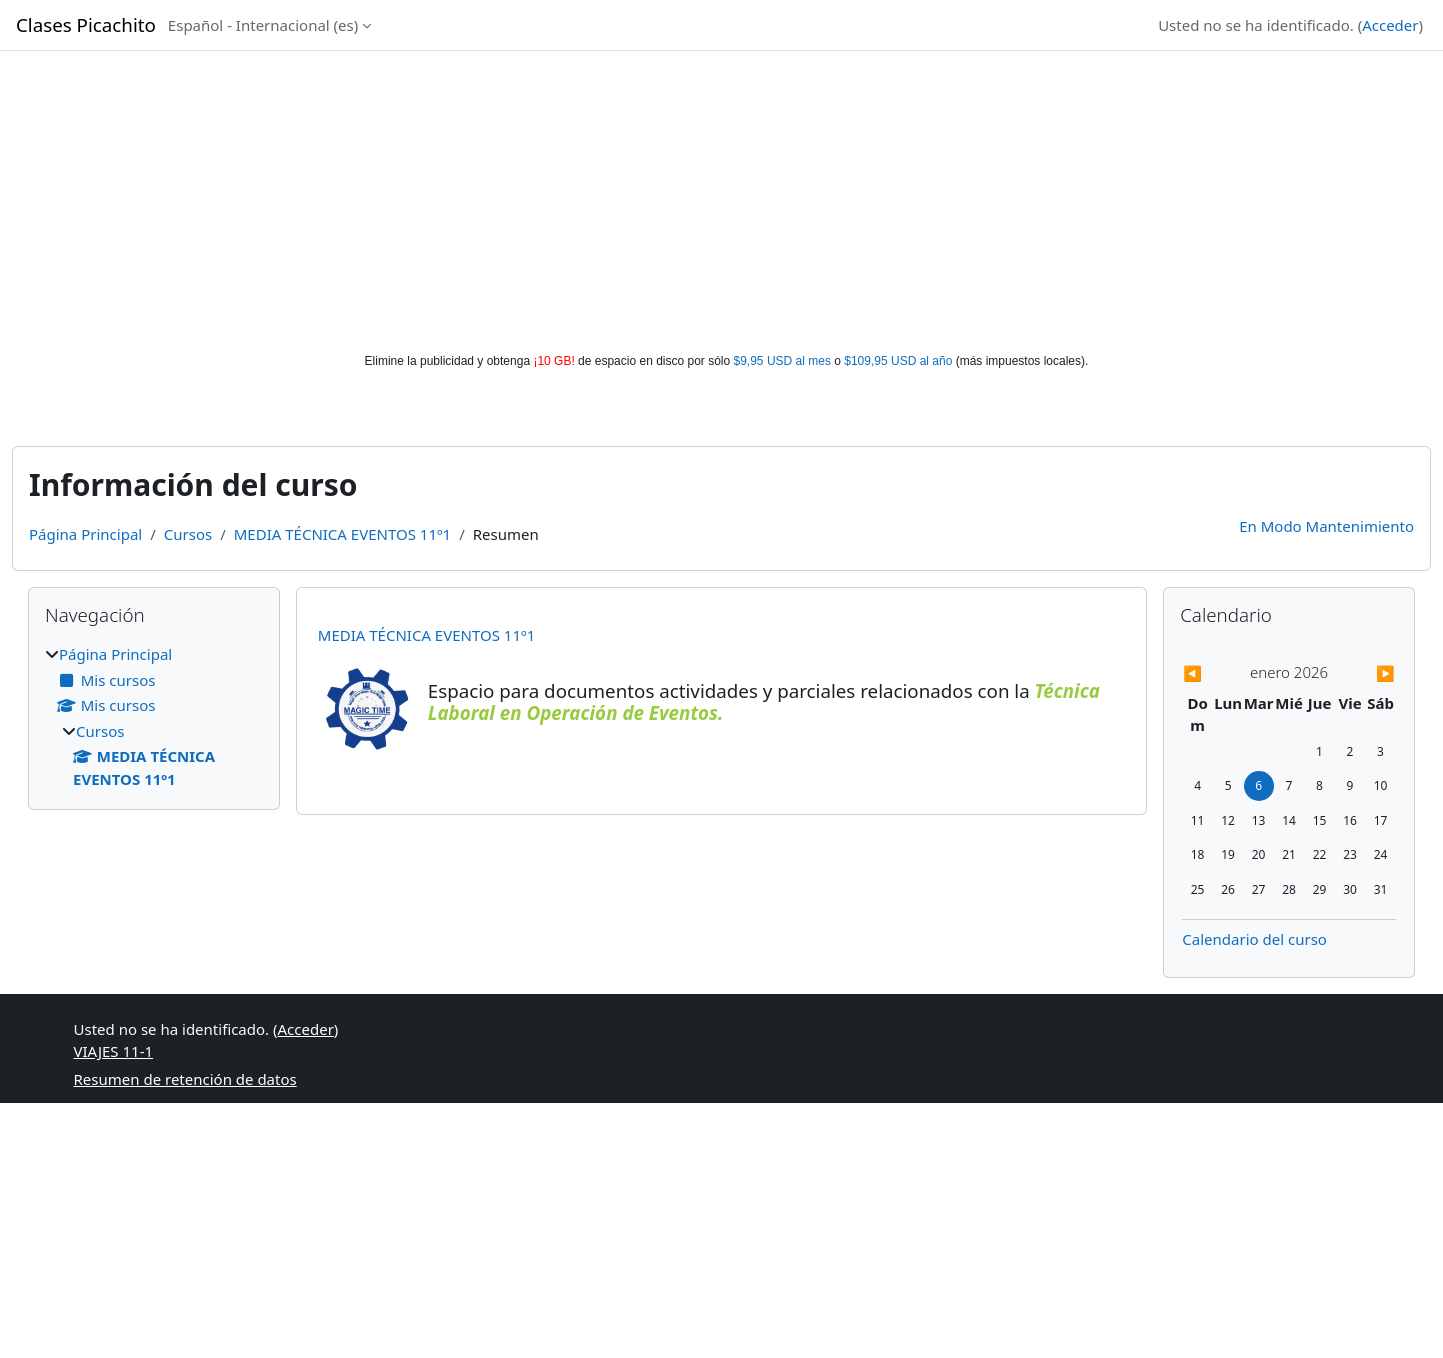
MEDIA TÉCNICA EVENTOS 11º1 (342, 534)
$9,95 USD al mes (782, 361)
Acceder (1390, 25)
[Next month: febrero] (1364, 673)
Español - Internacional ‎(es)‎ (263, 25)
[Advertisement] (721, 202)
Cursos (188, 534)
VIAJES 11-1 (114, 1051)
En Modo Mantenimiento (1326, 526)
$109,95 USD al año (898, 361)
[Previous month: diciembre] (1214, 673)
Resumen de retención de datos (185, 1079)
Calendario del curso (1254, 939)
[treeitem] (154, 716)
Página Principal (85, 534)
